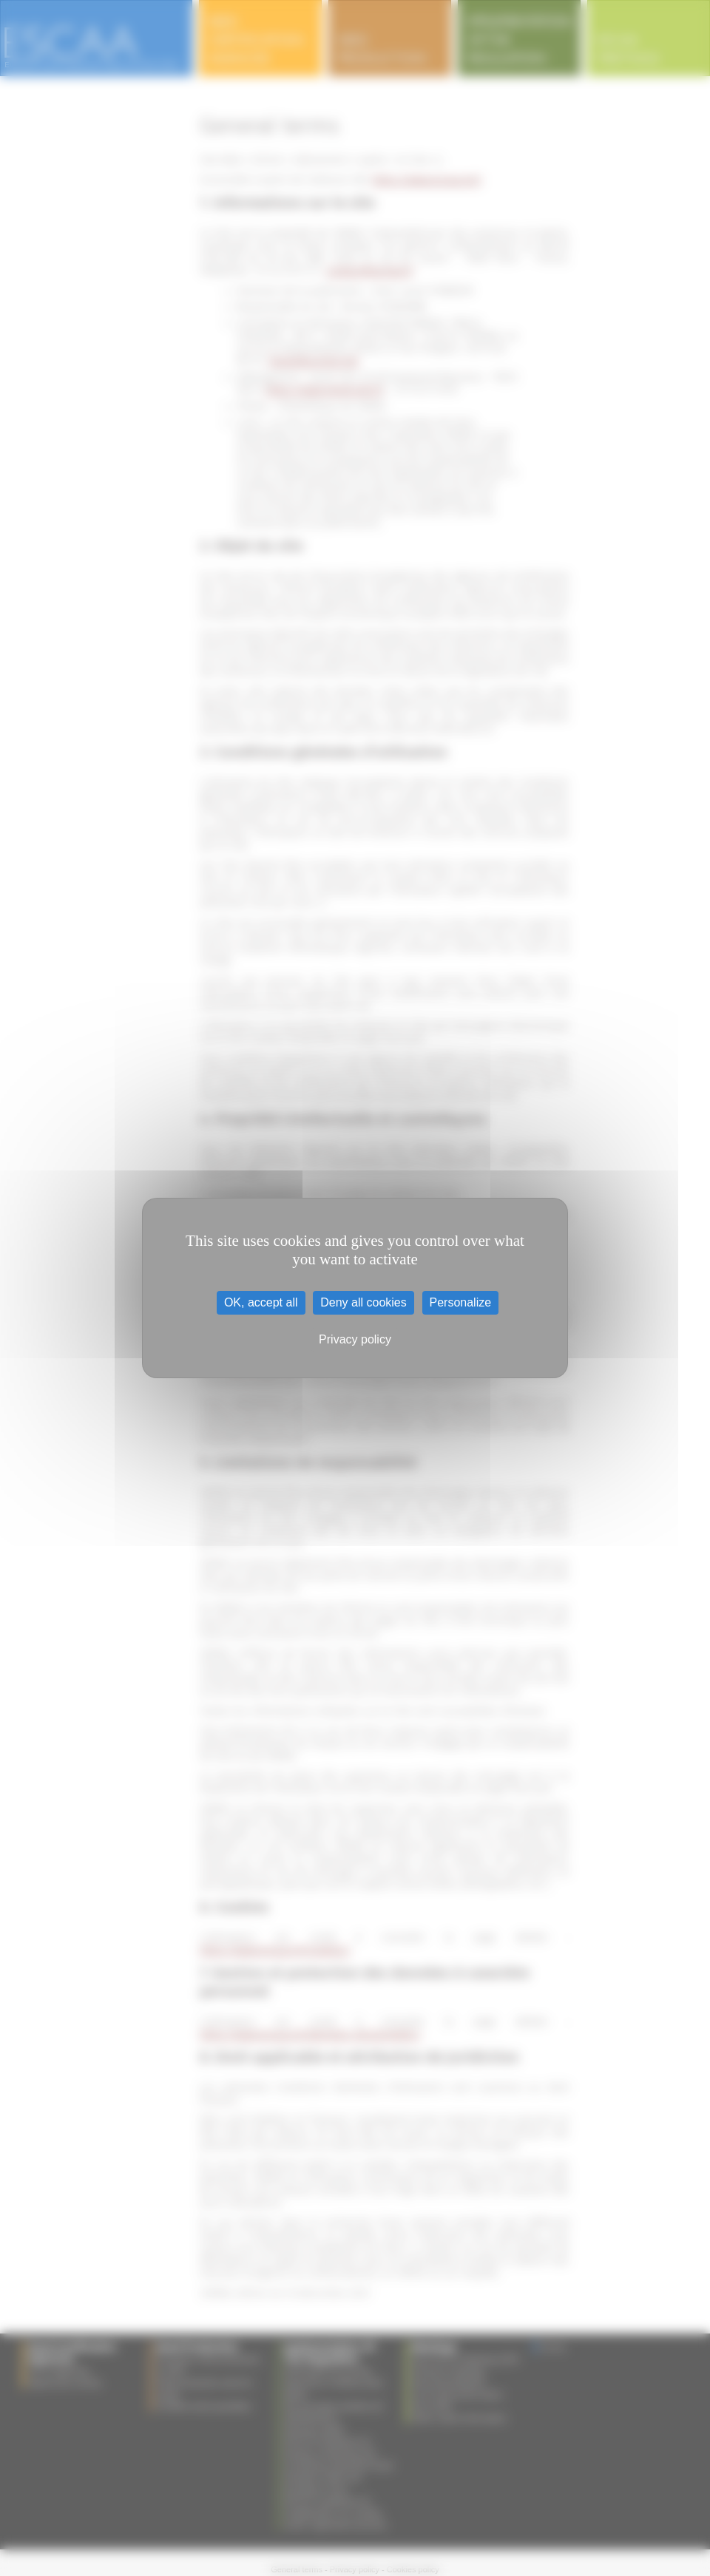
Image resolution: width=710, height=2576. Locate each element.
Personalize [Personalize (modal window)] (461, 1302)
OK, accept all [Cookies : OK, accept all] (261, 1302)
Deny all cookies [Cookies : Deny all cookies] (363, 1302)
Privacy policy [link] (355, 1339)
